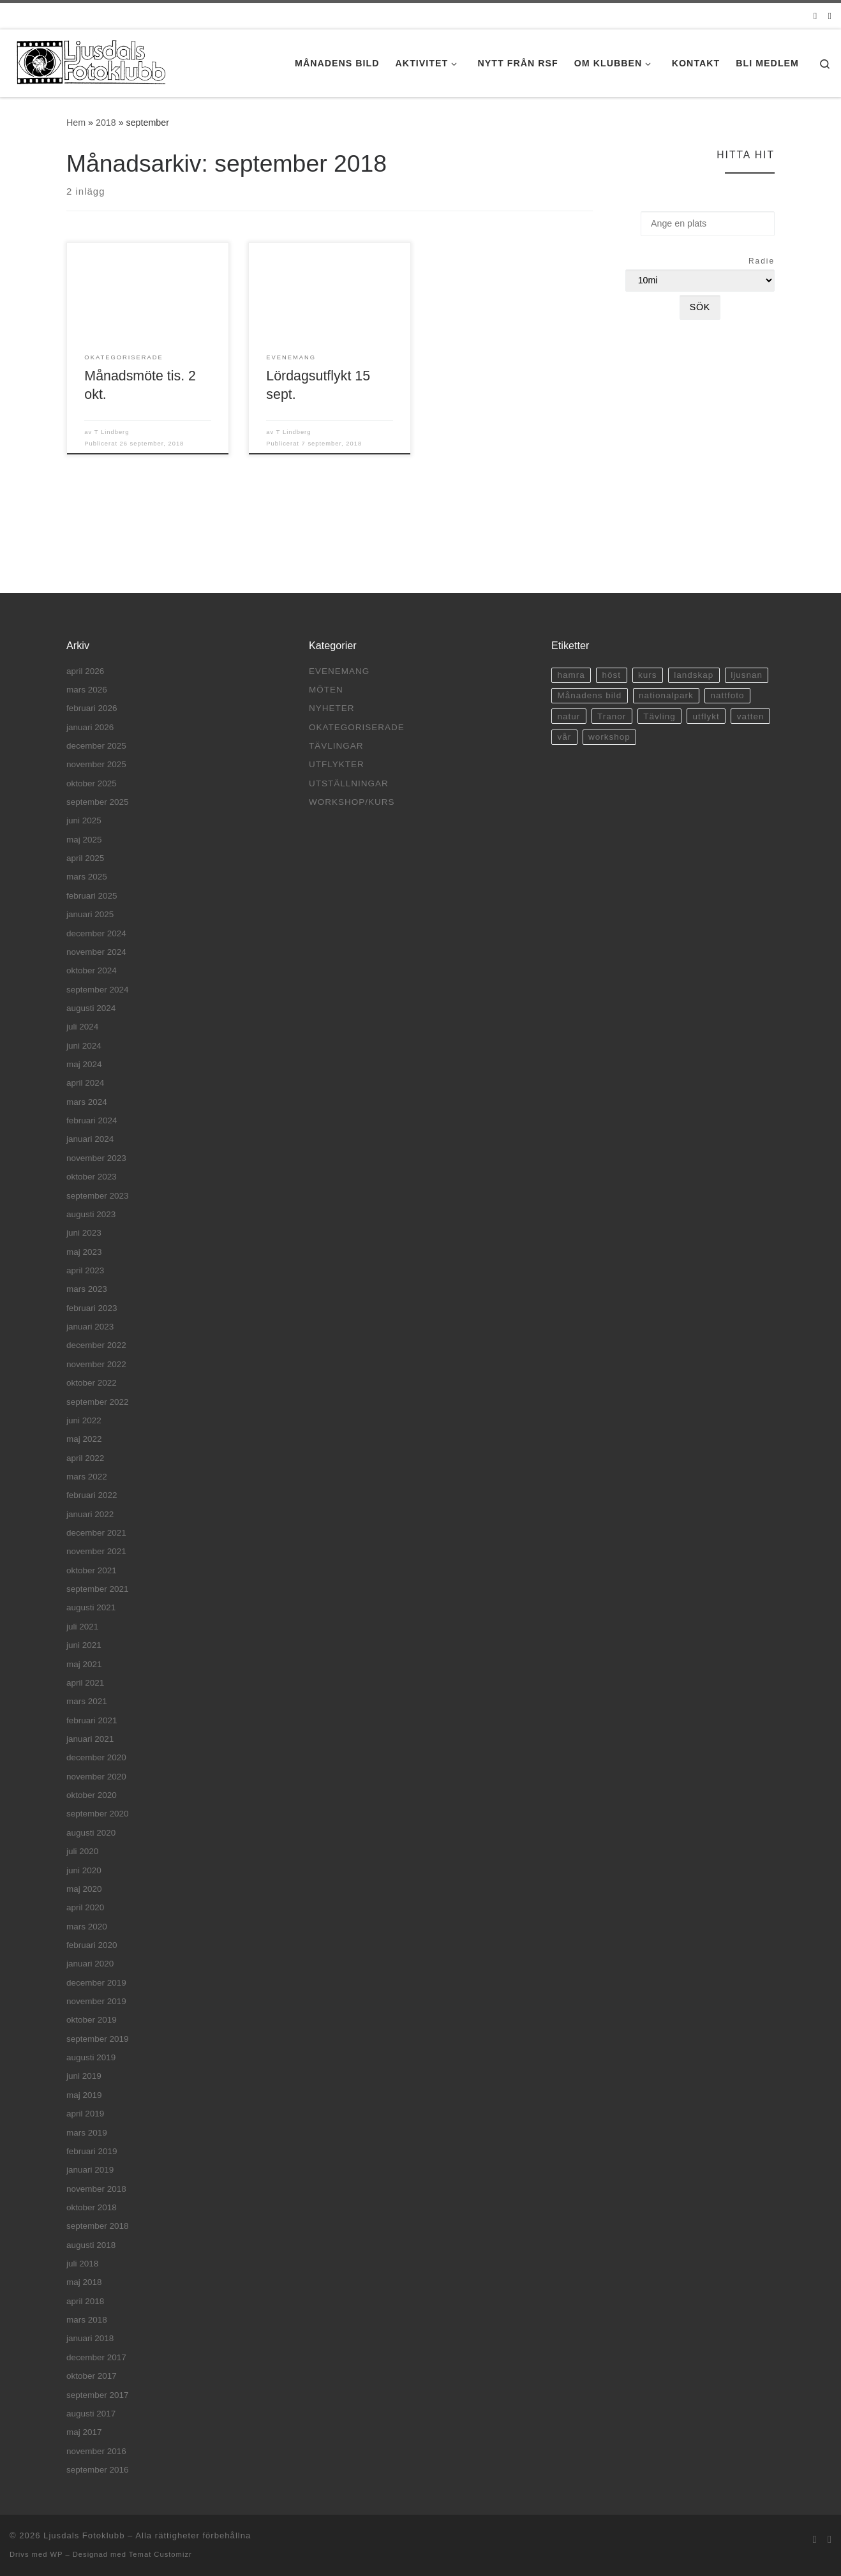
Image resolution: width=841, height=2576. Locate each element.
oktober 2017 (91, 2376)
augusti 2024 (90, 1008)
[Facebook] (829, 15)
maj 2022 (84, 1439)
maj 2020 (84, 1889)
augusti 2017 (90, 2413)
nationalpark (666, 695)
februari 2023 (91, 1308)
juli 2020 (82, 1851)
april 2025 (85, 858)
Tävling (659, 716)
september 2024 (97, 989)
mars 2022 (86, 1476)
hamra (570, 675)
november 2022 (96, 1364)
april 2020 (85, 1907)
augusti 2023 (90, 1214)
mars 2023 (86, 1289)
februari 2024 (91, 1120)
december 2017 (96, 2357)
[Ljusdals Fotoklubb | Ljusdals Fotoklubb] (89, 61)
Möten (326, 689)
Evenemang (339, 671)
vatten (750, 716)
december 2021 (96, 1533)
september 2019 (97, 2039)
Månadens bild (589, 695)
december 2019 (96, 1983)
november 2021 (96, 1551)
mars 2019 (86, 2133)
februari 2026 (91, 708)
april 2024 (85, 1083)
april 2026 (85, 671)
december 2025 (96, 746)
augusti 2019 (90, 2057)
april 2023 (85, 1270)
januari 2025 (90, 914)
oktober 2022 (91, 1383)
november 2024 (96, 952)
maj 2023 (84, 1252)
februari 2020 (91, 1945)
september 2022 (97, 1402)
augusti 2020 (90, 1833)
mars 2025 (86, 876)
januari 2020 (90, 1963)
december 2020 (96, 1757)
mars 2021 (86, 1701)
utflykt (706, 716)
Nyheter (332, 708)
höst (611, 675)
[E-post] (815, 15)
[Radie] (700, 280)
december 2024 (96, 933)
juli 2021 (82, 1626)
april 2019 (85, 2113)
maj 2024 (84, 1064)
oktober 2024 (91, 970)
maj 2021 (84, 1664)
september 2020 (97, 1813)
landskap (693, 675)
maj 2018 (84, 2282)
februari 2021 (91, 1720)
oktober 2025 (91, 783)
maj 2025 (84, 839)
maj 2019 (84, 2095)
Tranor (611, 716)
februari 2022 (91, 1495)
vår (564, 737)
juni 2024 (83, 1046)
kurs (647, 675)
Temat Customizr (160, 2554)
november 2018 (96, 2189)
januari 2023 (90, 1326)
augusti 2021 (90, 1607)
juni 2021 (83, 1645)
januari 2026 (90, 727)
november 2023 (96, 1158)
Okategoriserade (357, 727)
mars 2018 (86, 2320)
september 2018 (97, 2226)
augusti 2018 (90, 2245)
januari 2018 (90, 2338)
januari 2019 (90, 2170)
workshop (609, 737)
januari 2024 (90, 1139)
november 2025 (96, 764)
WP (56, 2554)
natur (568, 716)
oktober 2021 (91, 1570)
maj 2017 (84, 2432)
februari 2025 (91, 896)
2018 (106, 122)
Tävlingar (336, 746)
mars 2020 (86, 1926)
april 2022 (85, 1458)
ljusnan (747, 675)
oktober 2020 (91, 1795)
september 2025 (97, 802)
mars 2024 (86, 1102)
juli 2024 (82, 1026)
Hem (76, 122)
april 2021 (85, 1683)
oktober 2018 (91, 2207)
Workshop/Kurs (352, 802)
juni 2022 (83, 1420)
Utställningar (349, 783)
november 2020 (96, 1776)
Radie (761, 261)
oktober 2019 (91, 2020)
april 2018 (85, 2301)
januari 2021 (90, 1739)
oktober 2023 (91, 1176)
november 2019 (96, 2001)
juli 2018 (82, 2263)
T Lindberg (112, 432)
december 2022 (96, 1345)
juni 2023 (83, 1233)
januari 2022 (90, 1514)
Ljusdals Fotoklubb (83, 2535)
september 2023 (97, 1196)
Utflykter (336, 764)
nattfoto (728, 695)
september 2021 (97, 1589)
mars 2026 (86, 689)
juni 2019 (83, 2076)
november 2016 (96, 2451)
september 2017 (97, 2395)
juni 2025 (83, 820)
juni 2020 (83, 1870)
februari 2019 (91, 2151)
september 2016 (97, 2470)
